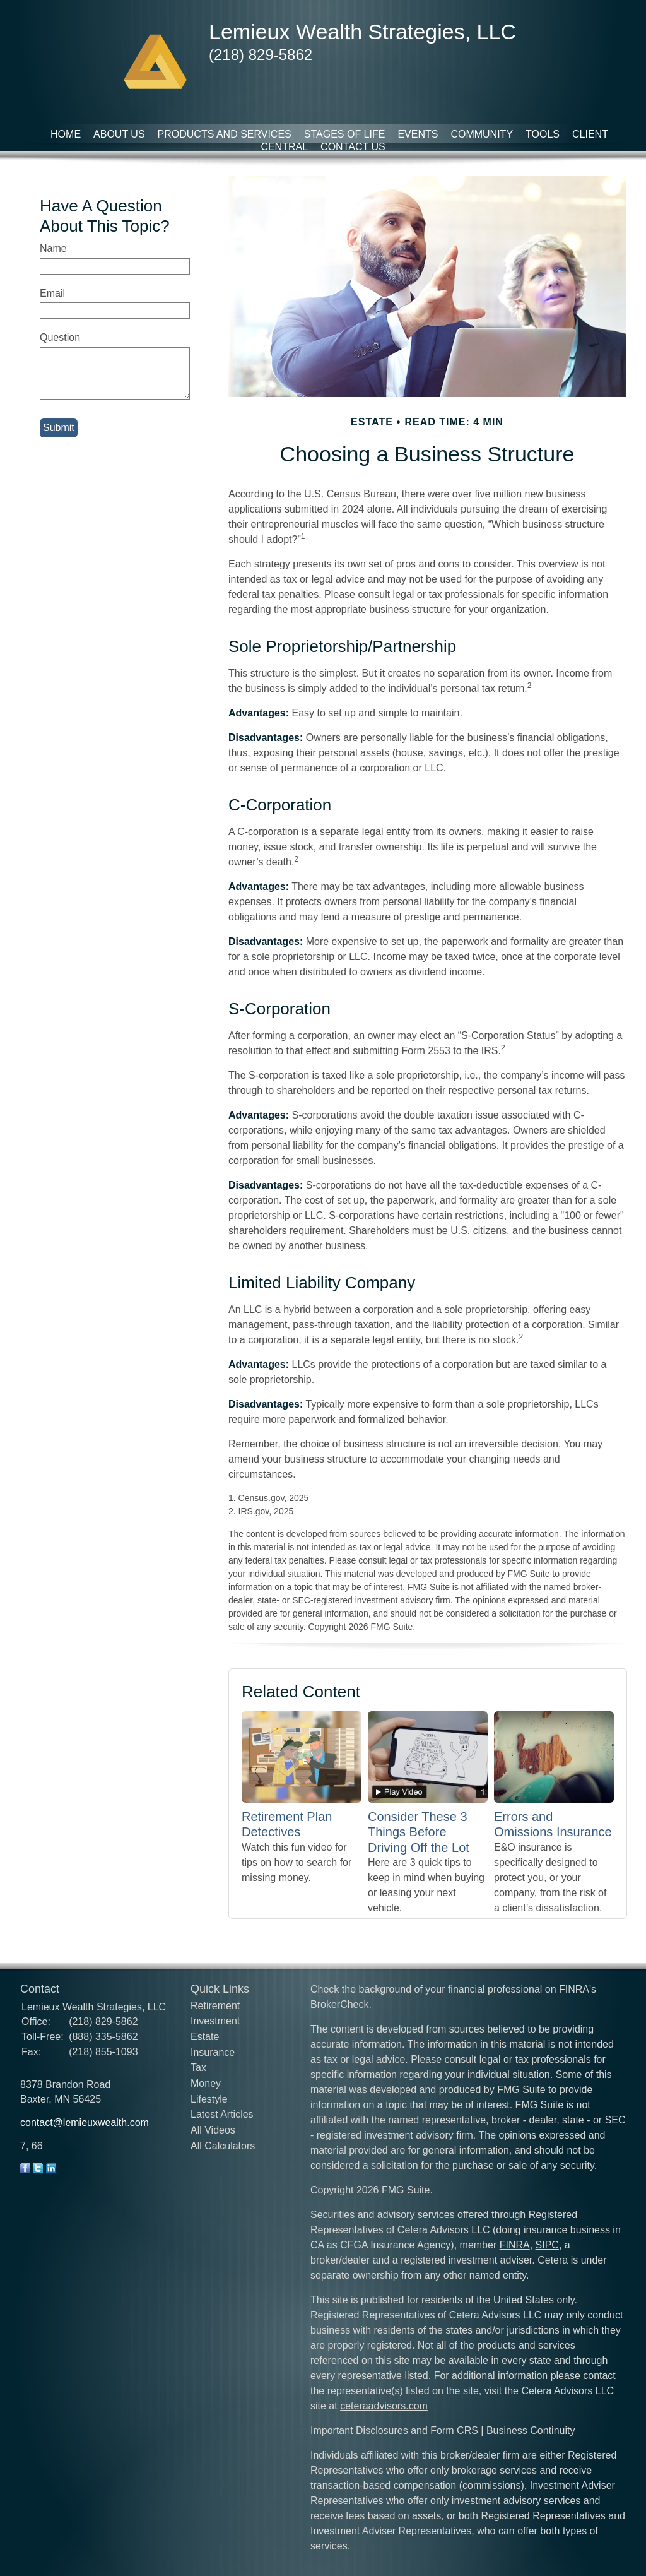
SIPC (547, 2245)
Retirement (215, 2005)
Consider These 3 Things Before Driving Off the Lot (418, 1832)
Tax (198, 2067)
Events (417, 134)
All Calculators (223, 2145)
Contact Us (352, 146)
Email (52, 293)
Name (53, 248)
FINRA (515, 2245)
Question (60, 337)
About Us (119, 134)
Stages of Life (344, 134)
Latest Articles (222, 2114)
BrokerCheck (339, 2004)
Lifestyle (209, 2099)
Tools (543, 134)
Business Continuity (530, 2430)
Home (65, 134)
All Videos (213, 2130)
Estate (205, 2036)
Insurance (213, 2052)
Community (481, 134)
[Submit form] (59, 427)
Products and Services (224, 134)
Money (206, 2083)
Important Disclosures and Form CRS (394, 2430)
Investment (215, 2020)
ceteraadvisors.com (384, 2406)
